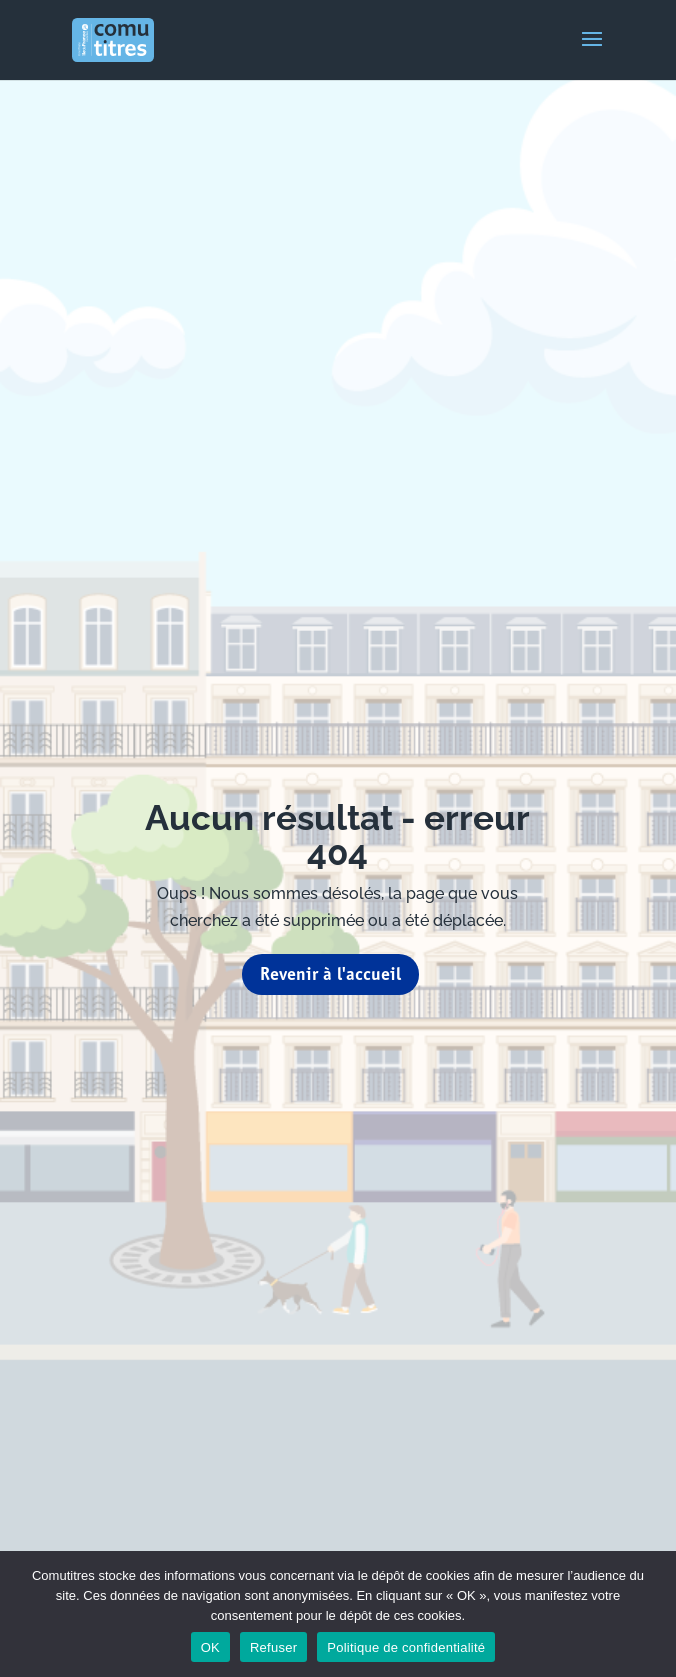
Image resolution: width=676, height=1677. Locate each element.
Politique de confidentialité (406, 1647)
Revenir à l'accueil (330, 974)
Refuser (273, 1647)
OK (210, 1647)
